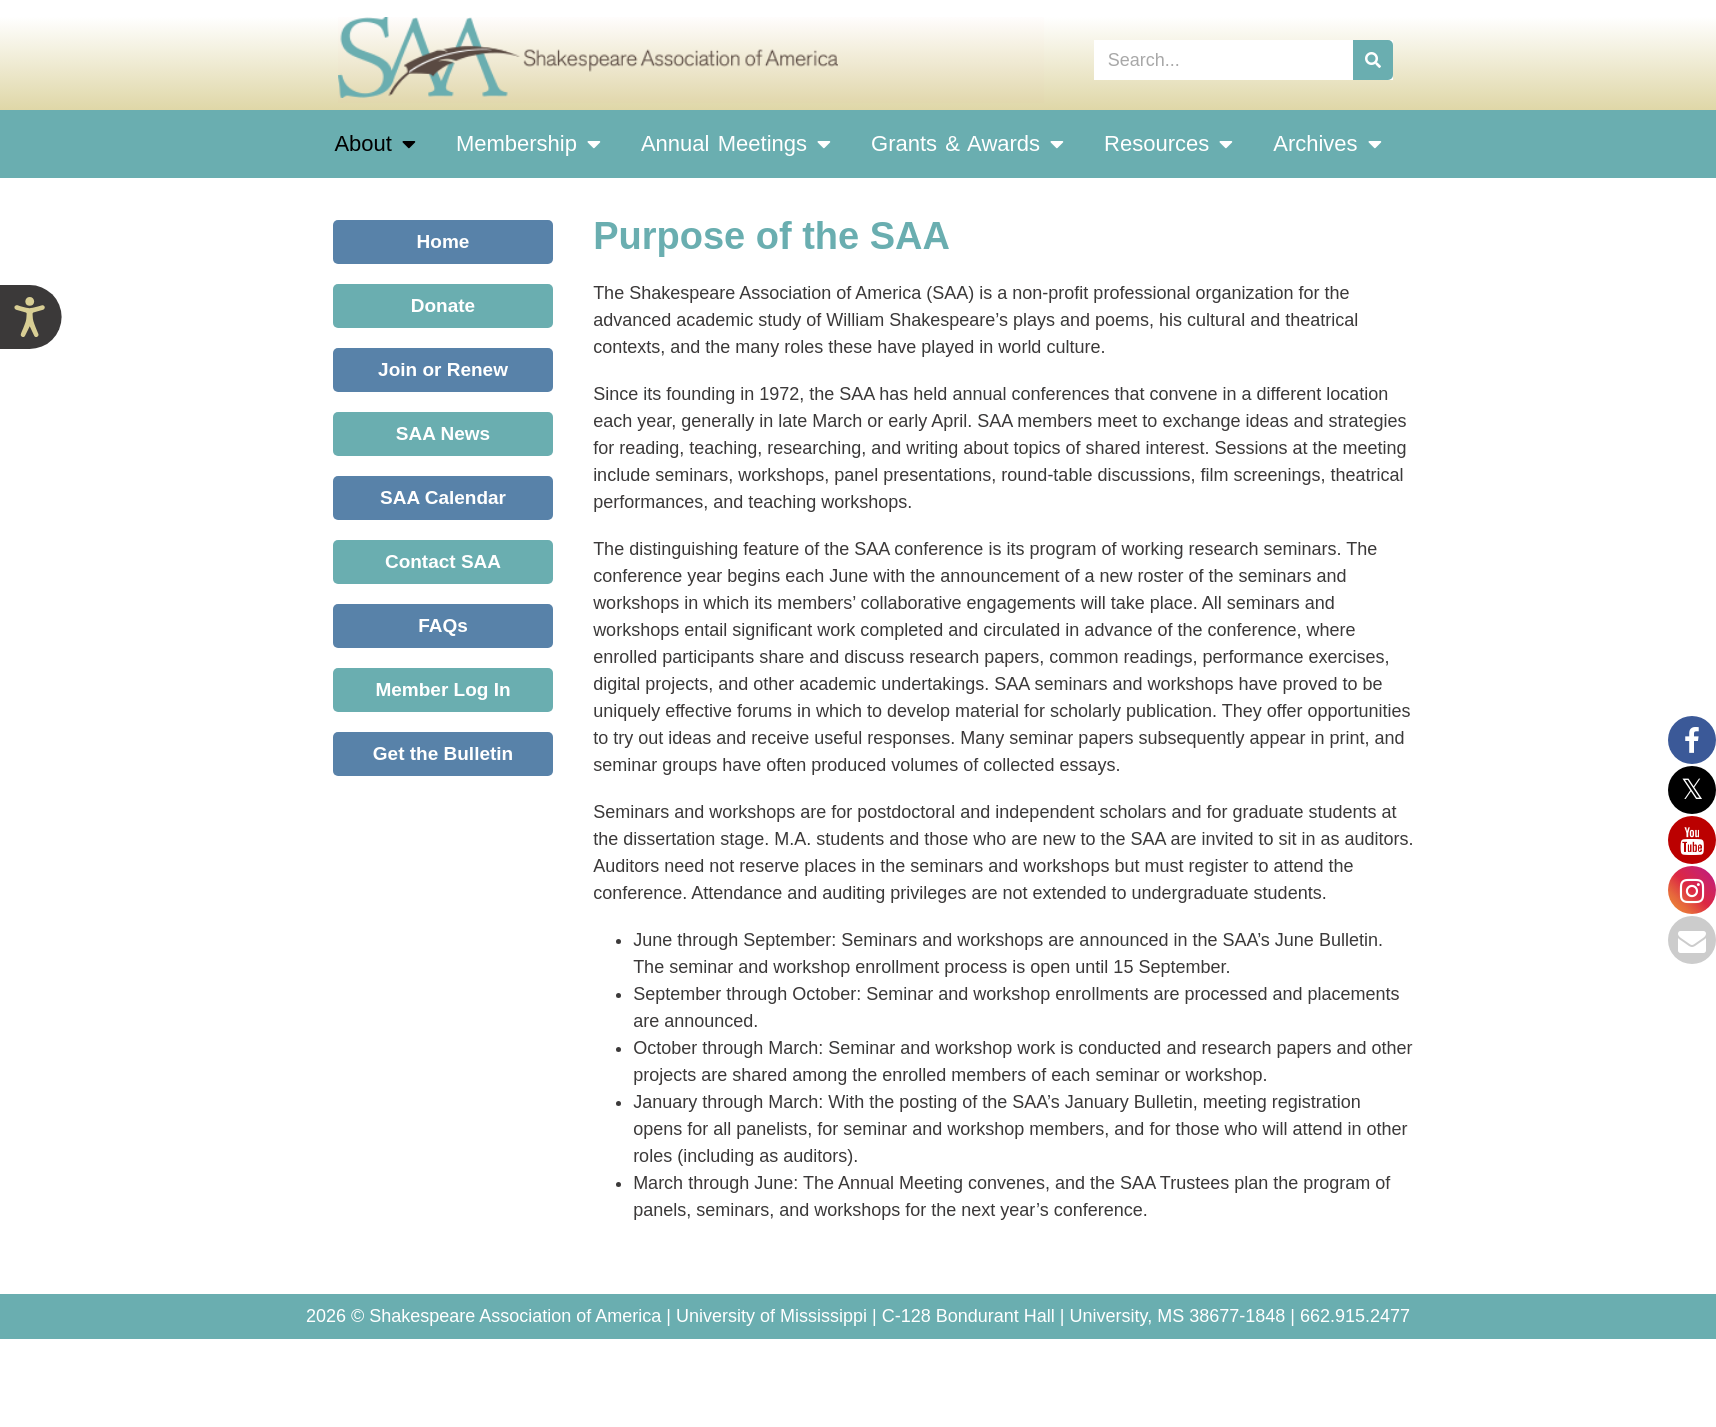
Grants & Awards (967, 144)
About (375, 144)
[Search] (1373, 60)
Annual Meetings (736, 144)
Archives (1327, 144)
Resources (1168, 144)
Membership (528, 144)
